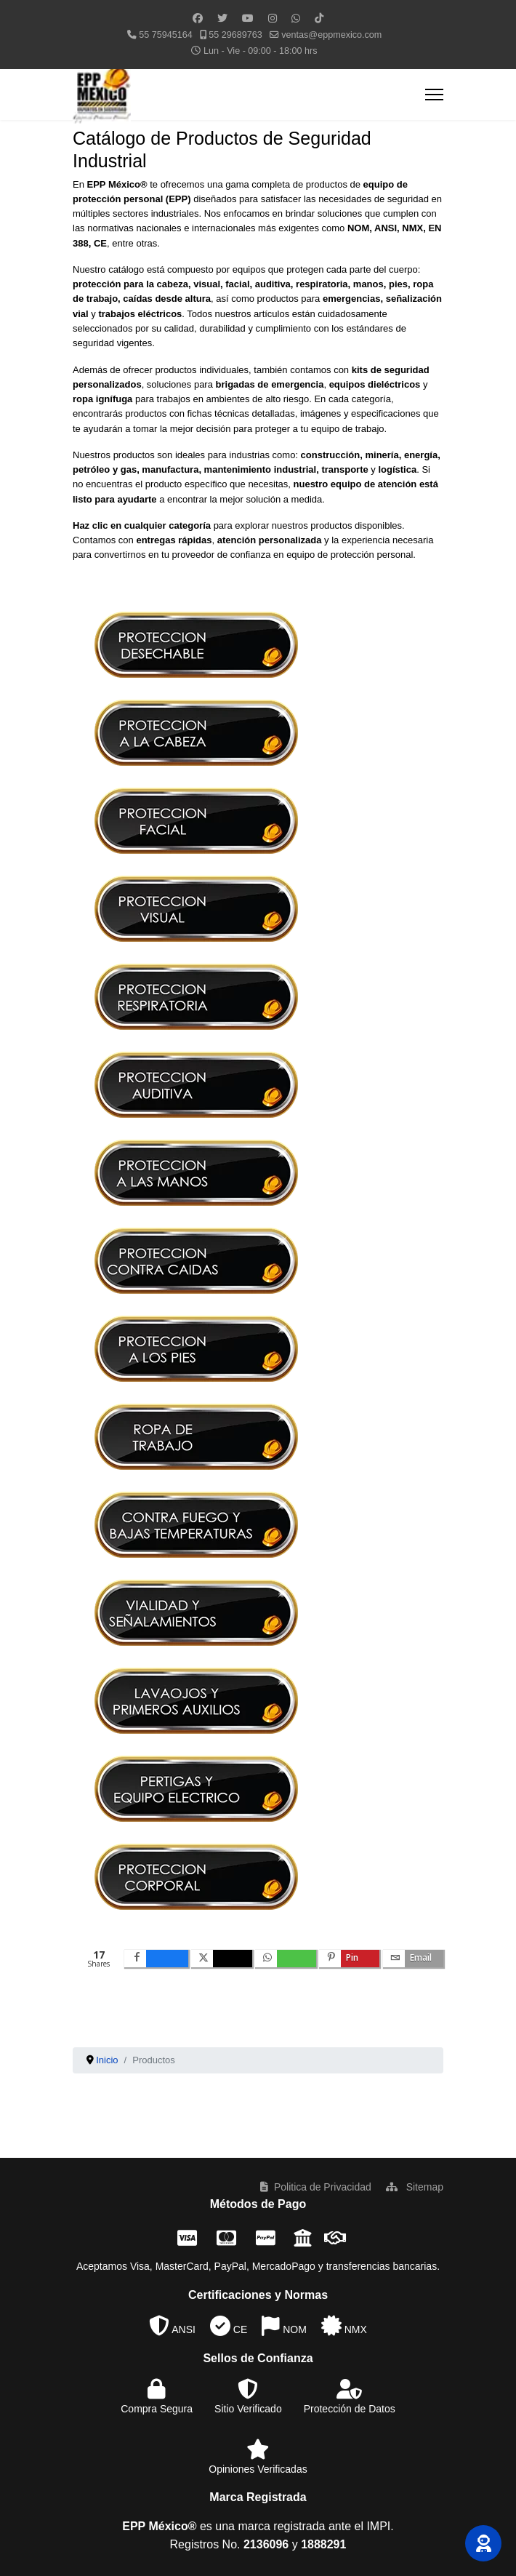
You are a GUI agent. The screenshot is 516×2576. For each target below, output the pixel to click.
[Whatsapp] (295, 18)
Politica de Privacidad (315, 2187)
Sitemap (414, 2187)
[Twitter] (222, 18)
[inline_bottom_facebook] (156, 1958)
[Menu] (434, 94)
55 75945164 (166, 35)
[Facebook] (198, 18)
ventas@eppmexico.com (331, 35)
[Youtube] (248, 18)
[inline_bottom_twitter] (221, 1958)
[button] (483, 2543)
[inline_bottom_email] (413, 1958)
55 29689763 (235, 35)
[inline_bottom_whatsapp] (285, 1958)
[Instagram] (272, 18)
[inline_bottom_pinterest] (349, 1958)
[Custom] (319, 18)
